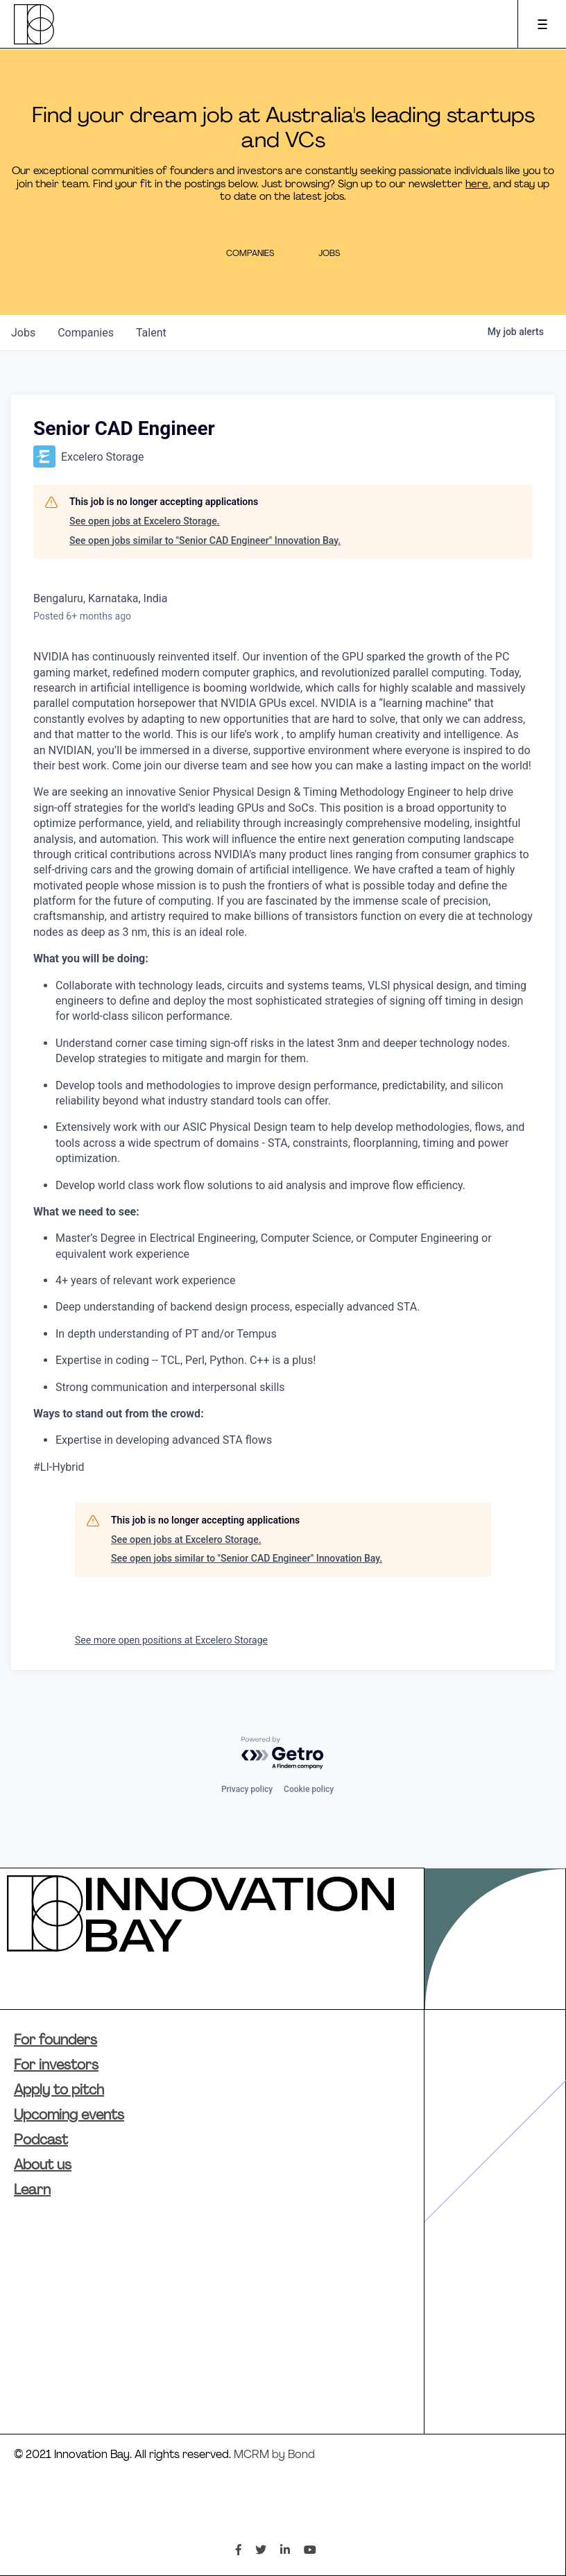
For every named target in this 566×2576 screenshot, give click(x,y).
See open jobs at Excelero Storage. (144, 521)
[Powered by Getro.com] (283, 1754)
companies (86, 332)
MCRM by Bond (274, 2455)
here (476, 185)
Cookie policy (309, 1789)
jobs (23, 332)
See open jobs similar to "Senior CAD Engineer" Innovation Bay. (205, 540)
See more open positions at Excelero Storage (171, 1640)
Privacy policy (247, 1789)
